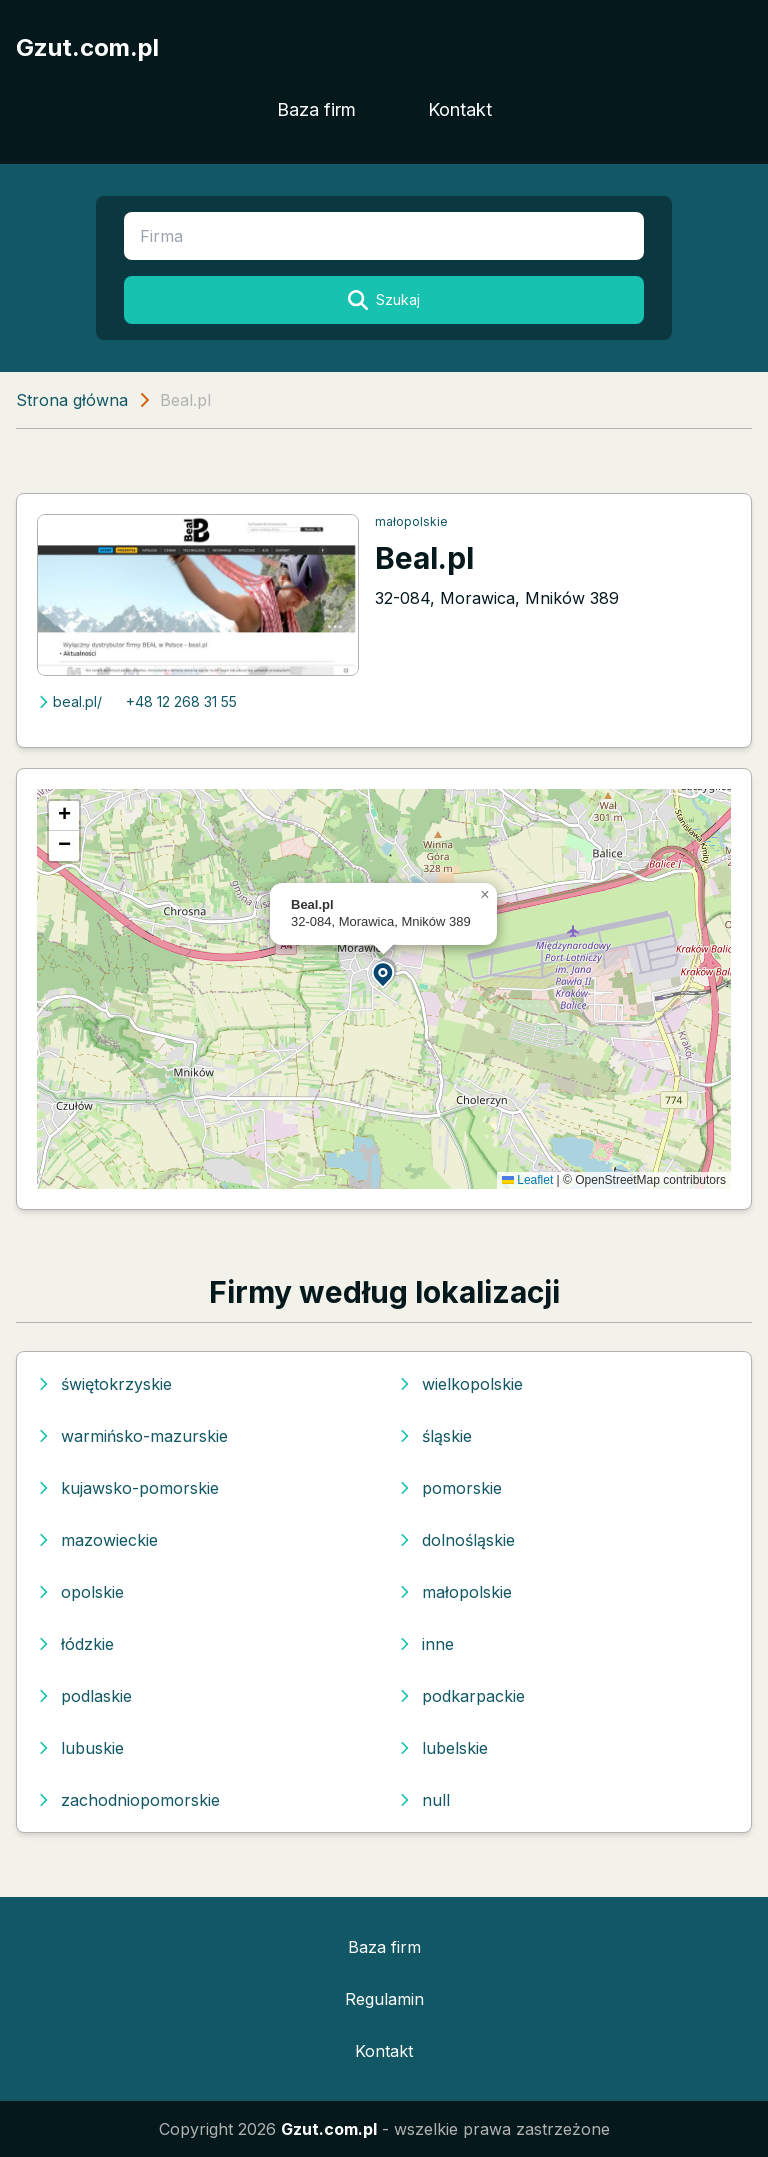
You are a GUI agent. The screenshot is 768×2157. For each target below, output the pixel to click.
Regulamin (384, 1999)
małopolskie (411, 521)
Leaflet (527, 1180)
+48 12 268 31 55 (181, 701)
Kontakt (460, 109)
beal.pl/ (69, 701)
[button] (384, 973)
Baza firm (316, 109)
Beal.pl (424, 558)
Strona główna (72, 400)
